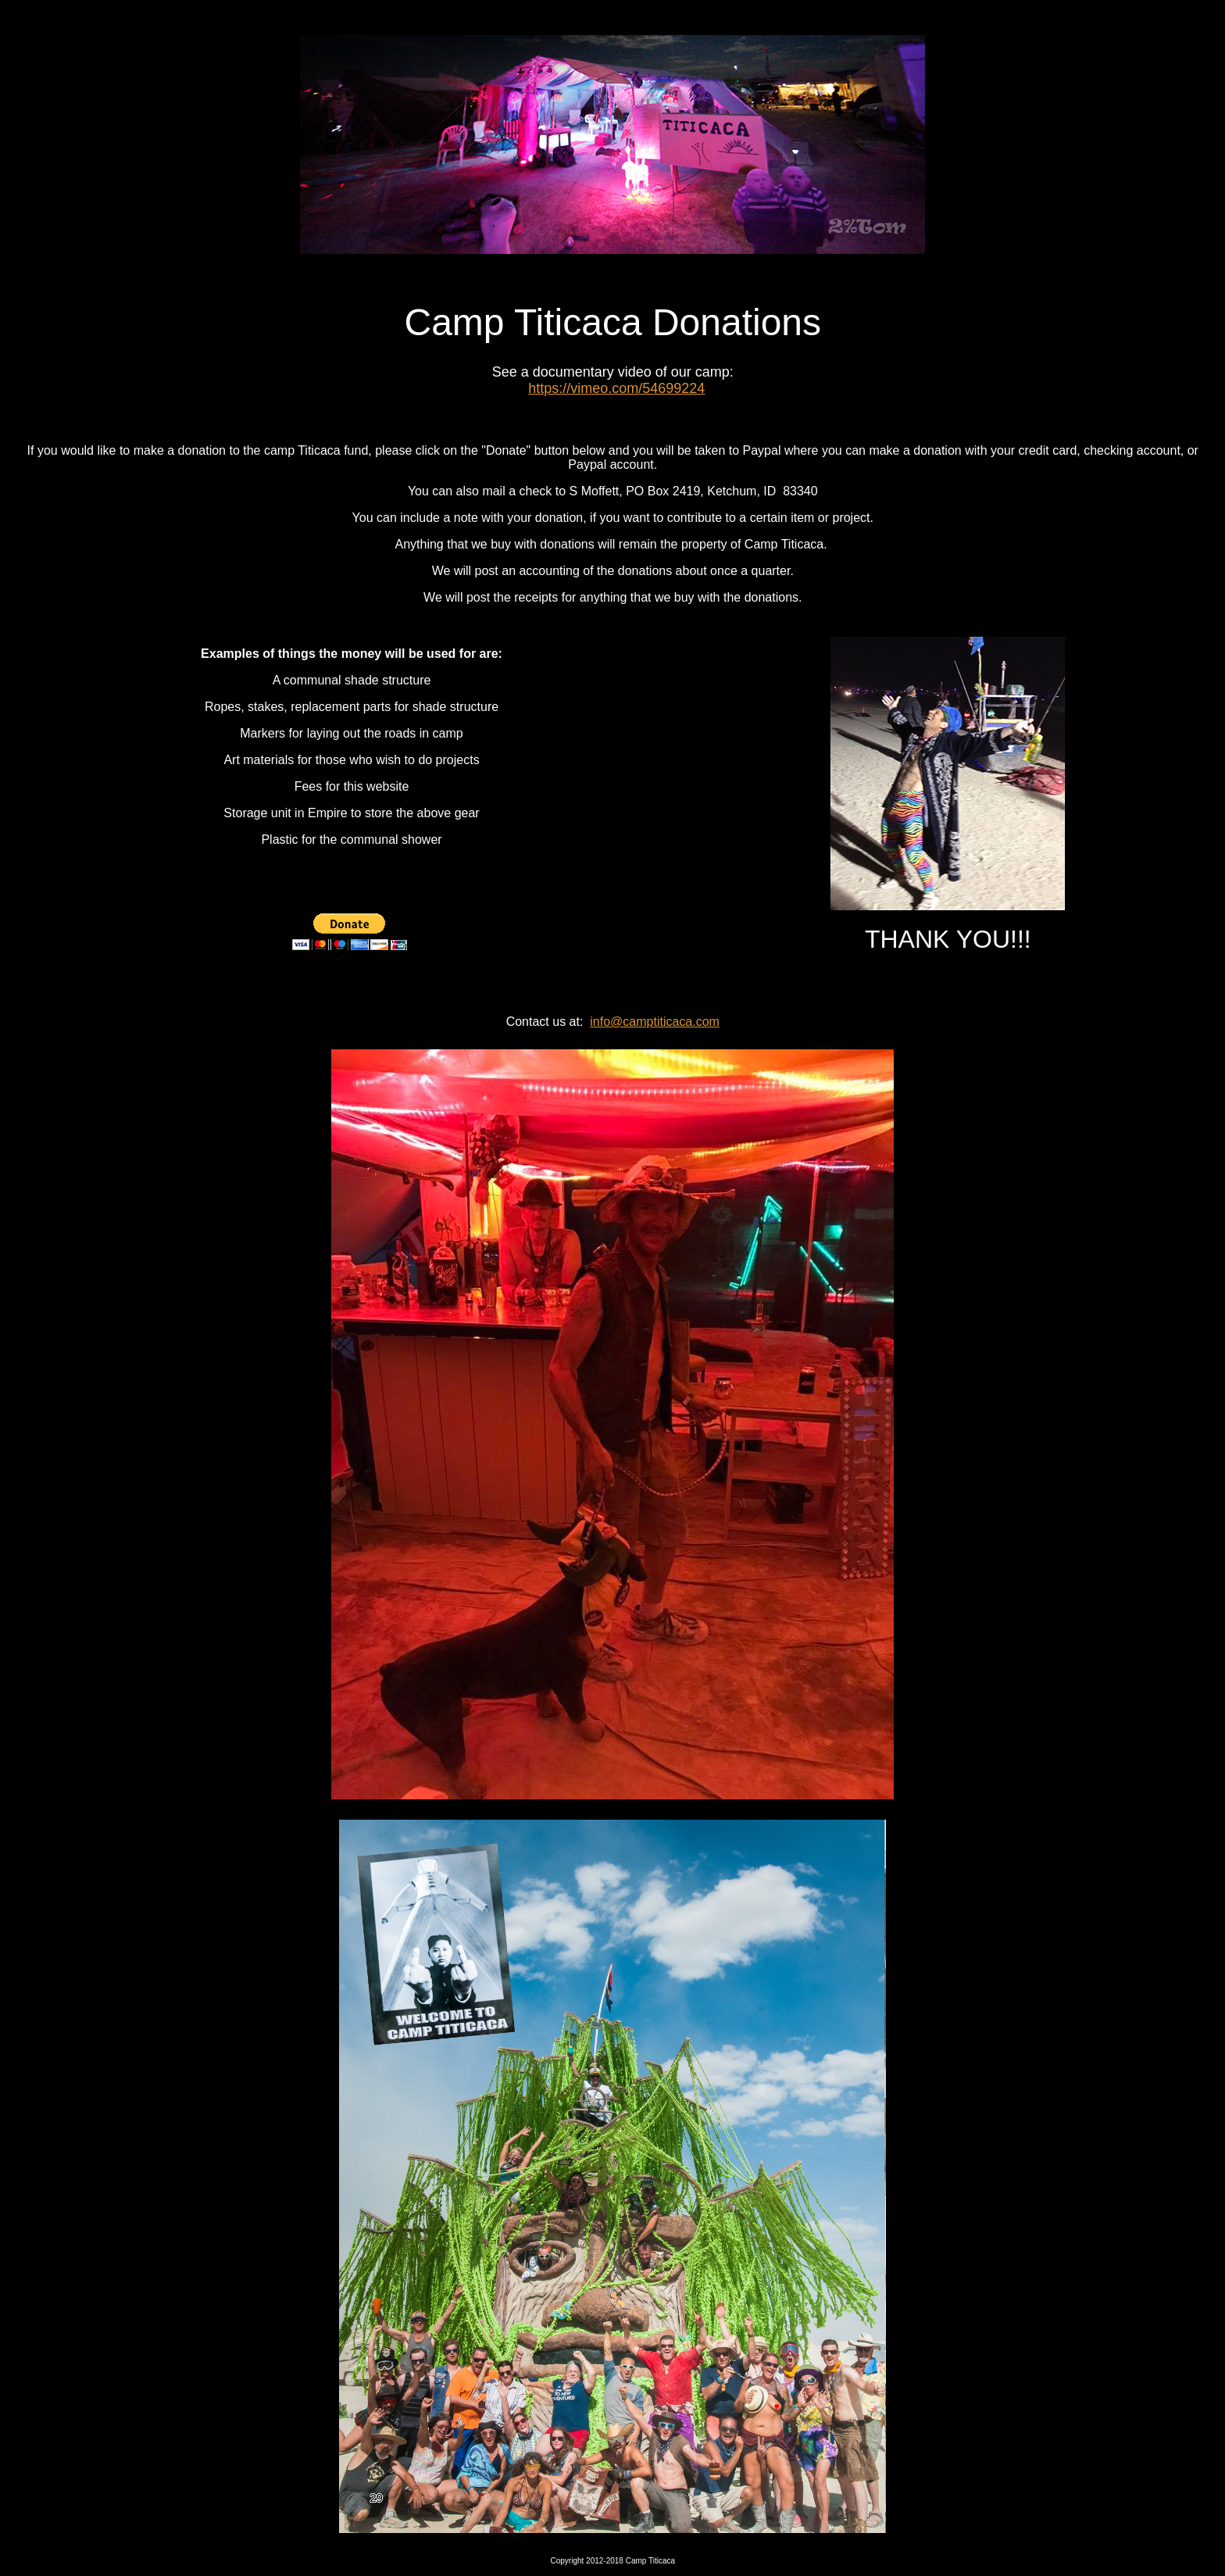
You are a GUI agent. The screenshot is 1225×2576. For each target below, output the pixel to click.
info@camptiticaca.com (655, 1021)
